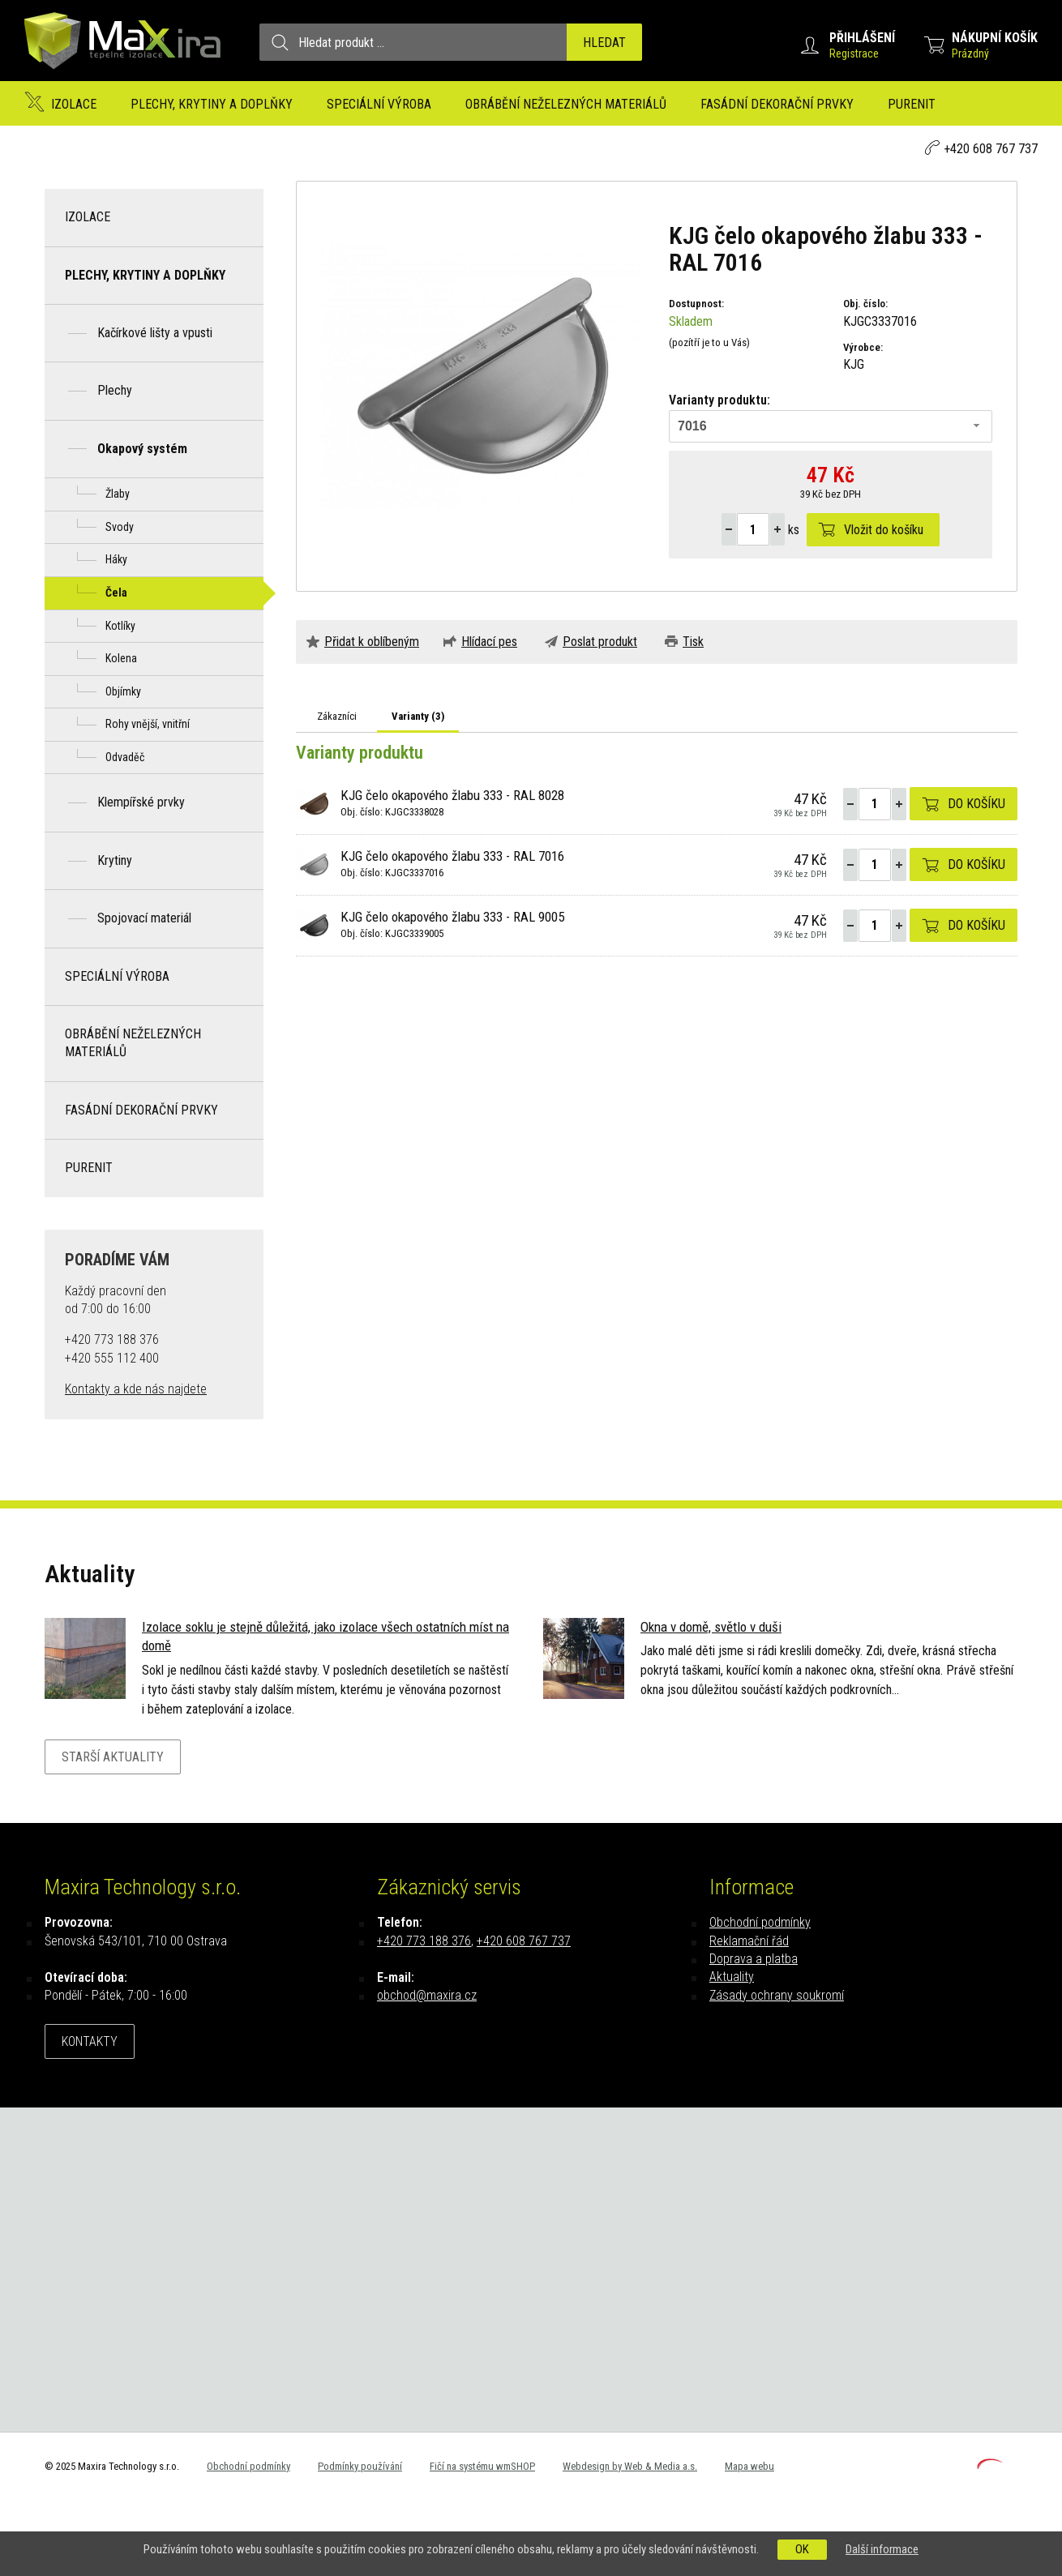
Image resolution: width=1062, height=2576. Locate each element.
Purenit (912, 104)
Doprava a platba (753, 1958)
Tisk (693, 641)
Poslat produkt (600, 641)
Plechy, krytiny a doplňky (212, 104)
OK (802, 2549)
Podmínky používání (360, 2466)
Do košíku (976, 803)
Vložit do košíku (883, 529)
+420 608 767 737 (991, 148)
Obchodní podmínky (760, 1922)
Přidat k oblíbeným (371, 641)
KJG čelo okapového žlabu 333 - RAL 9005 (452, 917)
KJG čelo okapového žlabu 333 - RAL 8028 (452, 795)
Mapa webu (749, 2466)
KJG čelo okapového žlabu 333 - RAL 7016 (452, 856)
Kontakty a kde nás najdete (136, 1389)
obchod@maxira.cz (427, 1995)
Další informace (882, 2549)
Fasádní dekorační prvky (777, 104)
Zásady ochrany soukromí (776, 1995)
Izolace (73, 104)
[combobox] (830, 426)
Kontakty (90, 2041)
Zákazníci (337, 716)
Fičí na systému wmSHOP (482, 2466)
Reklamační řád (749, 1941)
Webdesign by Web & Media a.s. (630, 2466)
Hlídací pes (489, 641)
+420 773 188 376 (424, 1941)
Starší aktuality (113, 1757)
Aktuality (731, 1976)
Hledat (604, 42)
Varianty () (418, 716)
